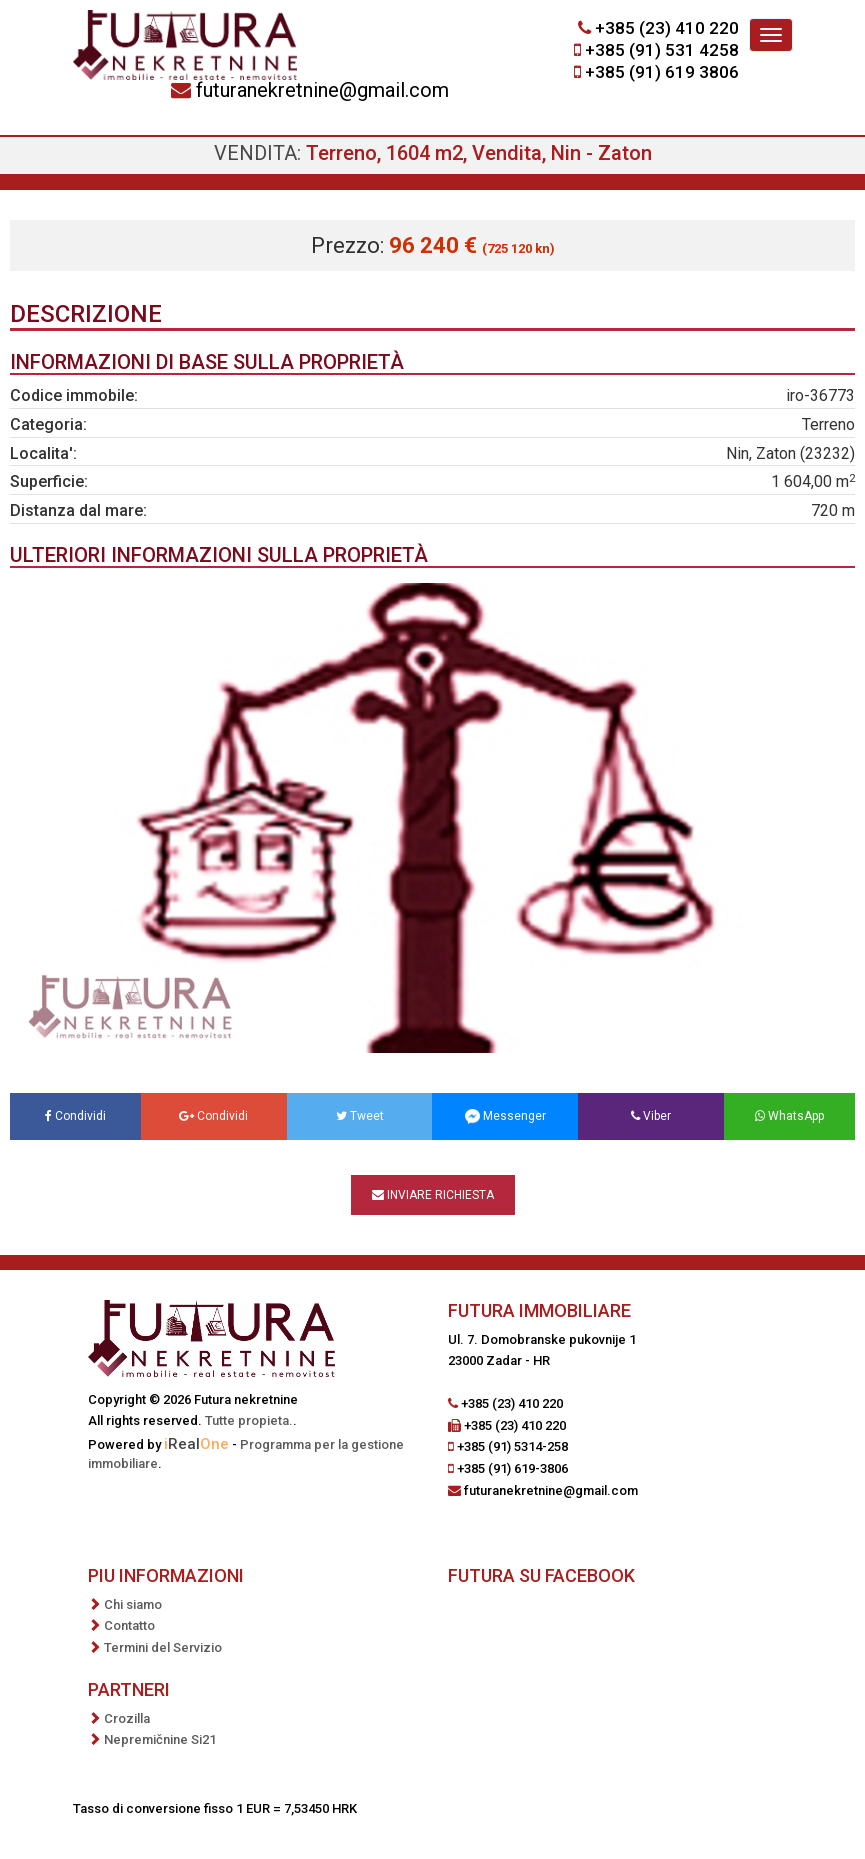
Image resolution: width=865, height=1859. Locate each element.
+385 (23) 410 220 (667, 28)
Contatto (129, 1625)
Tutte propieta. (249, 1420)
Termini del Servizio (163, 1647)
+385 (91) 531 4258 (662, 50)
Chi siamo (133, 1604)
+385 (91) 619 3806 (662, 72)
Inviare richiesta (433, 1195)
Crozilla (127, 1718)
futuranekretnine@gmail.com (322, 90)
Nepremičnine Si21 (160, 1739)
